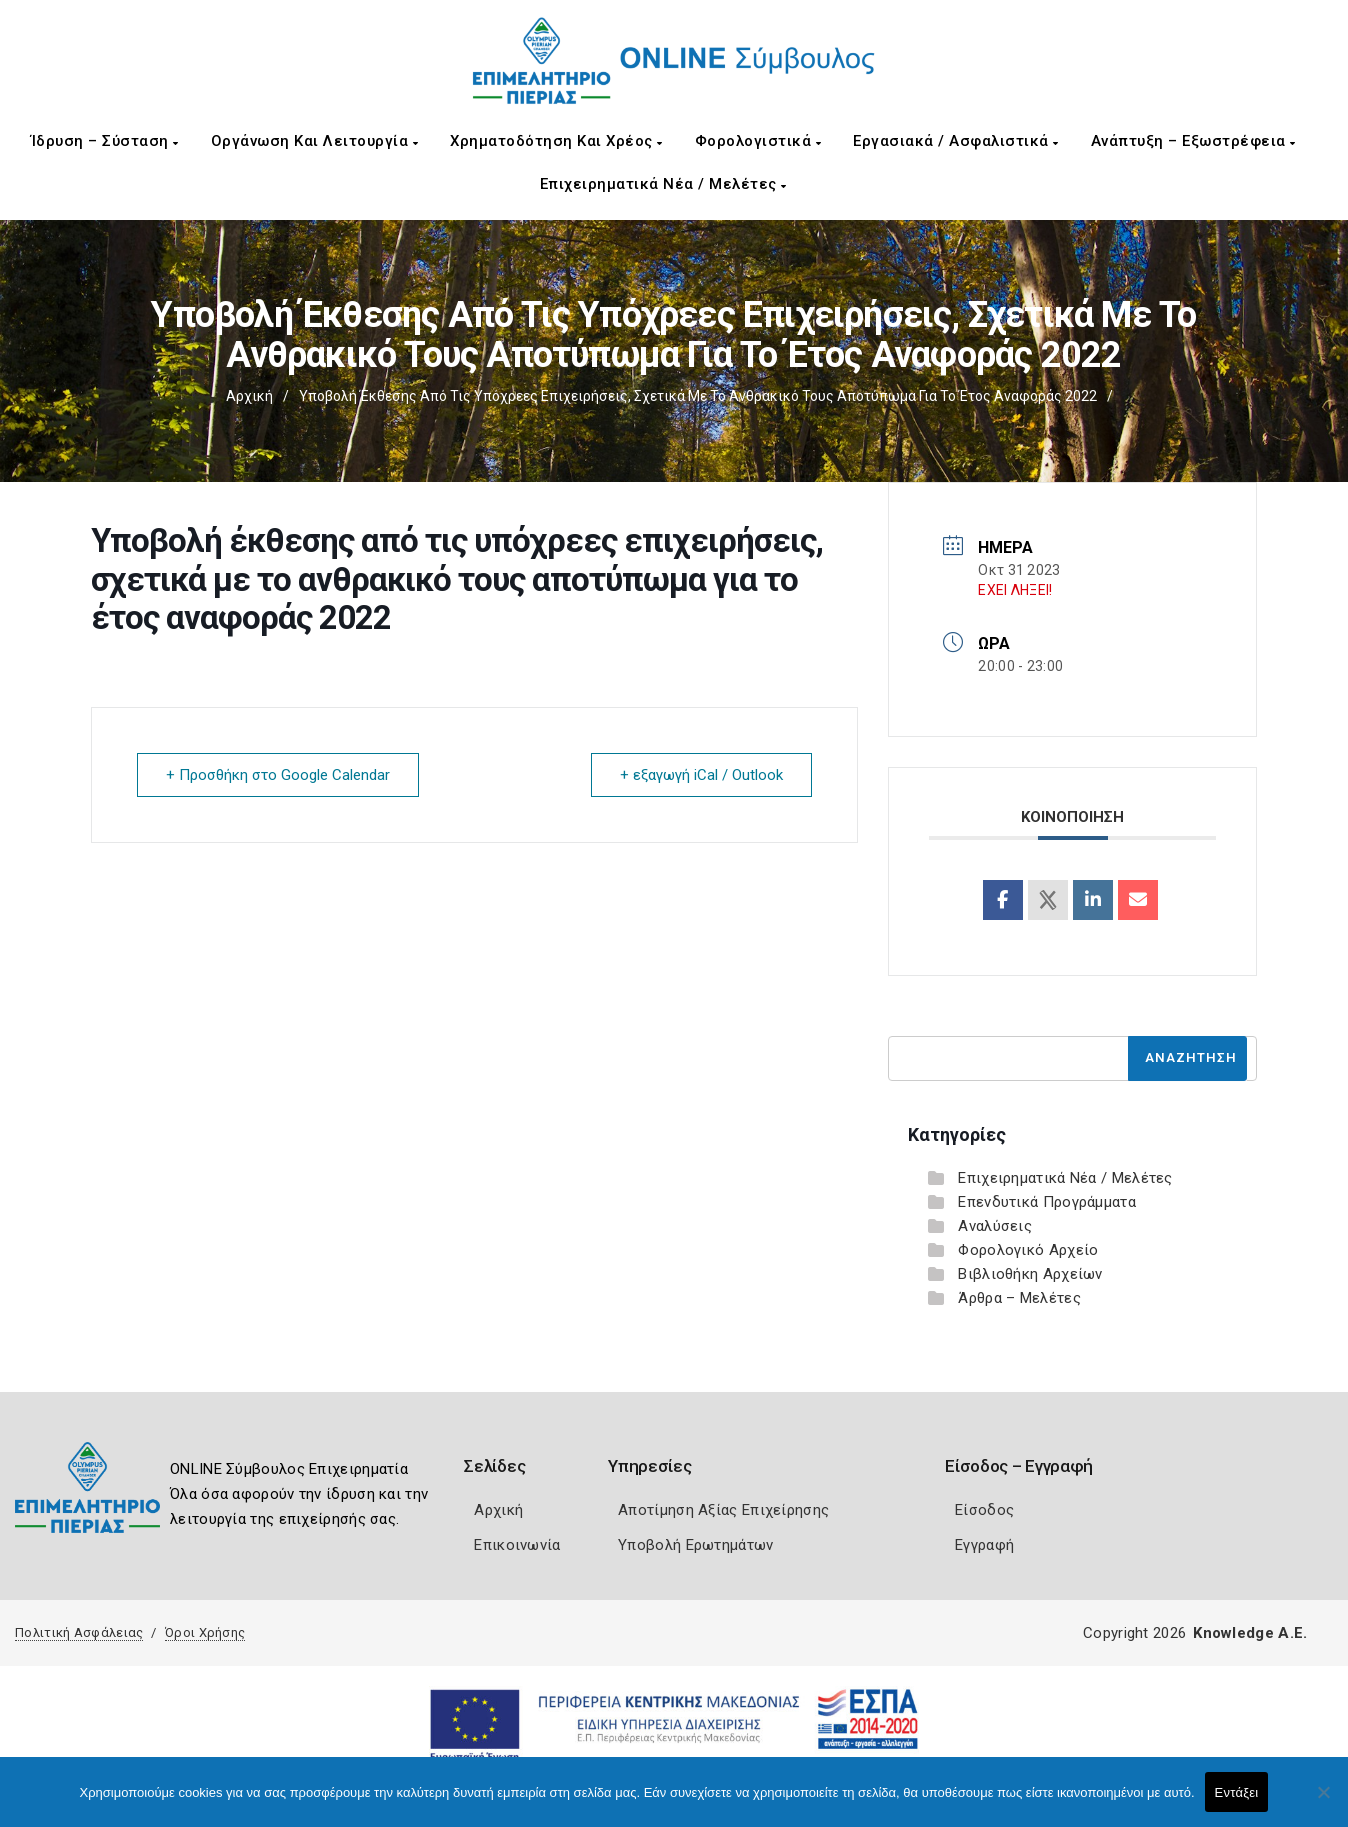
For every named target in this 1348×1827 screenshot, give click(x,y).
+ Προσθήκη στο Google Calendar (278, 775)
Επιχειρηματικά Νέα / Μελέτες (663, 184)
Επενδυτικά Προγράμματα (1047, 1202)
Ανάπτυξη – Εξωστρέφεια (1193, 141)
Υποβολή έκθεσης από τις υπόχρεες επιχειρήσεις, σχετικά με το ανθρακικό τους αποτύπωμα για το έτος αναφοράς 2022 (698, 396)
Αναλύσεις (995, 1226)
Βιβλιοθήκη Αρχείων (1030, 1274)
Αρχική (249, 396)
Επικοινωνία (517, 1545)
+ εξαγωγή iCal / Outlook (701, 775)
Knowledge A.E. (1250, 1633)
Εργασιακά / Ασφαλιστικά (956, 141)
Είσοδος (984, 1510)
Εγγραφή (984, 1545)
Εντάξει (1237, 1792)
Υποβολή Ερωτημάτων (695, 1545)
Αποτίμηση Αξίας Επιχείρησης (723, 1510)
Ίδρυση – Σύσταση (105, 141)
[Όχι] (1323, 1802)
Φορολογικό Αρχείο (1028, 1250)
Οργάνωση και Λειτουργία (315, 141)
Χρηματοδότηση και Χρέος (556, 141)
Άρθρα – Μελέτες (1019, 1298)
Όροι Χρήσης (205, 1632)
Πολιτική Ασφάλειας (79, 1632)
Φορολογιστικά (758, 141)
